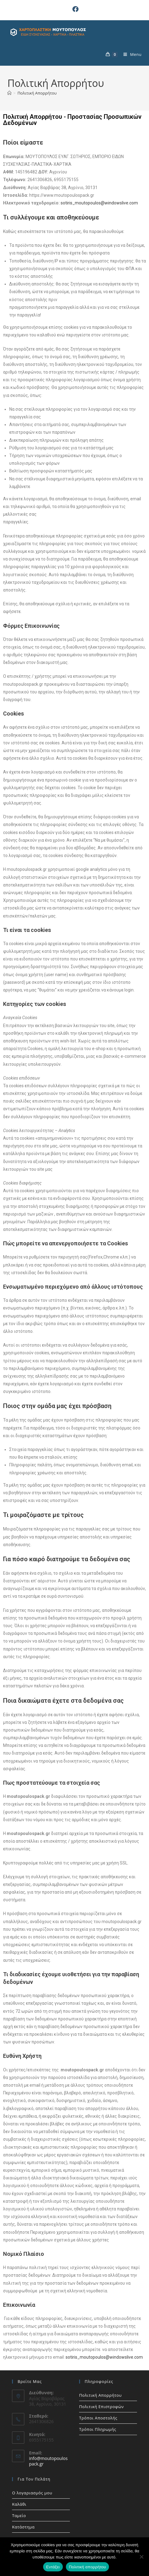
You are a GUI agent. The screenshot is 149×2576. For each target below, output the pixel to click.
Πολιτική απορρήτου (87, 2567)
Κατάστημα (23, 2527)
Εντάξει (53, 2567)
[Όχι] (141, 2557)
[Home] (9, 93)
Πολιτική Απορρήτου (37, 93)
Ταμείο (19, 2515)
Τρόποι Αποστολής (98, 2418)
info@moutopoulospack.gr (48, 2461)
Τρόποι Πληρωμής (97, 2429)
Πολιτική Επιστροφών (101, 2406)
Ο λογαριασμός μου (32, 2493)
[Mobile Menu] (130, 54)
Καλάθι (19, 2504)
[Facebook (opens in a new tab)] (74, 9)
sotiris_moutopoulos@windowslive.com (99, 202)
